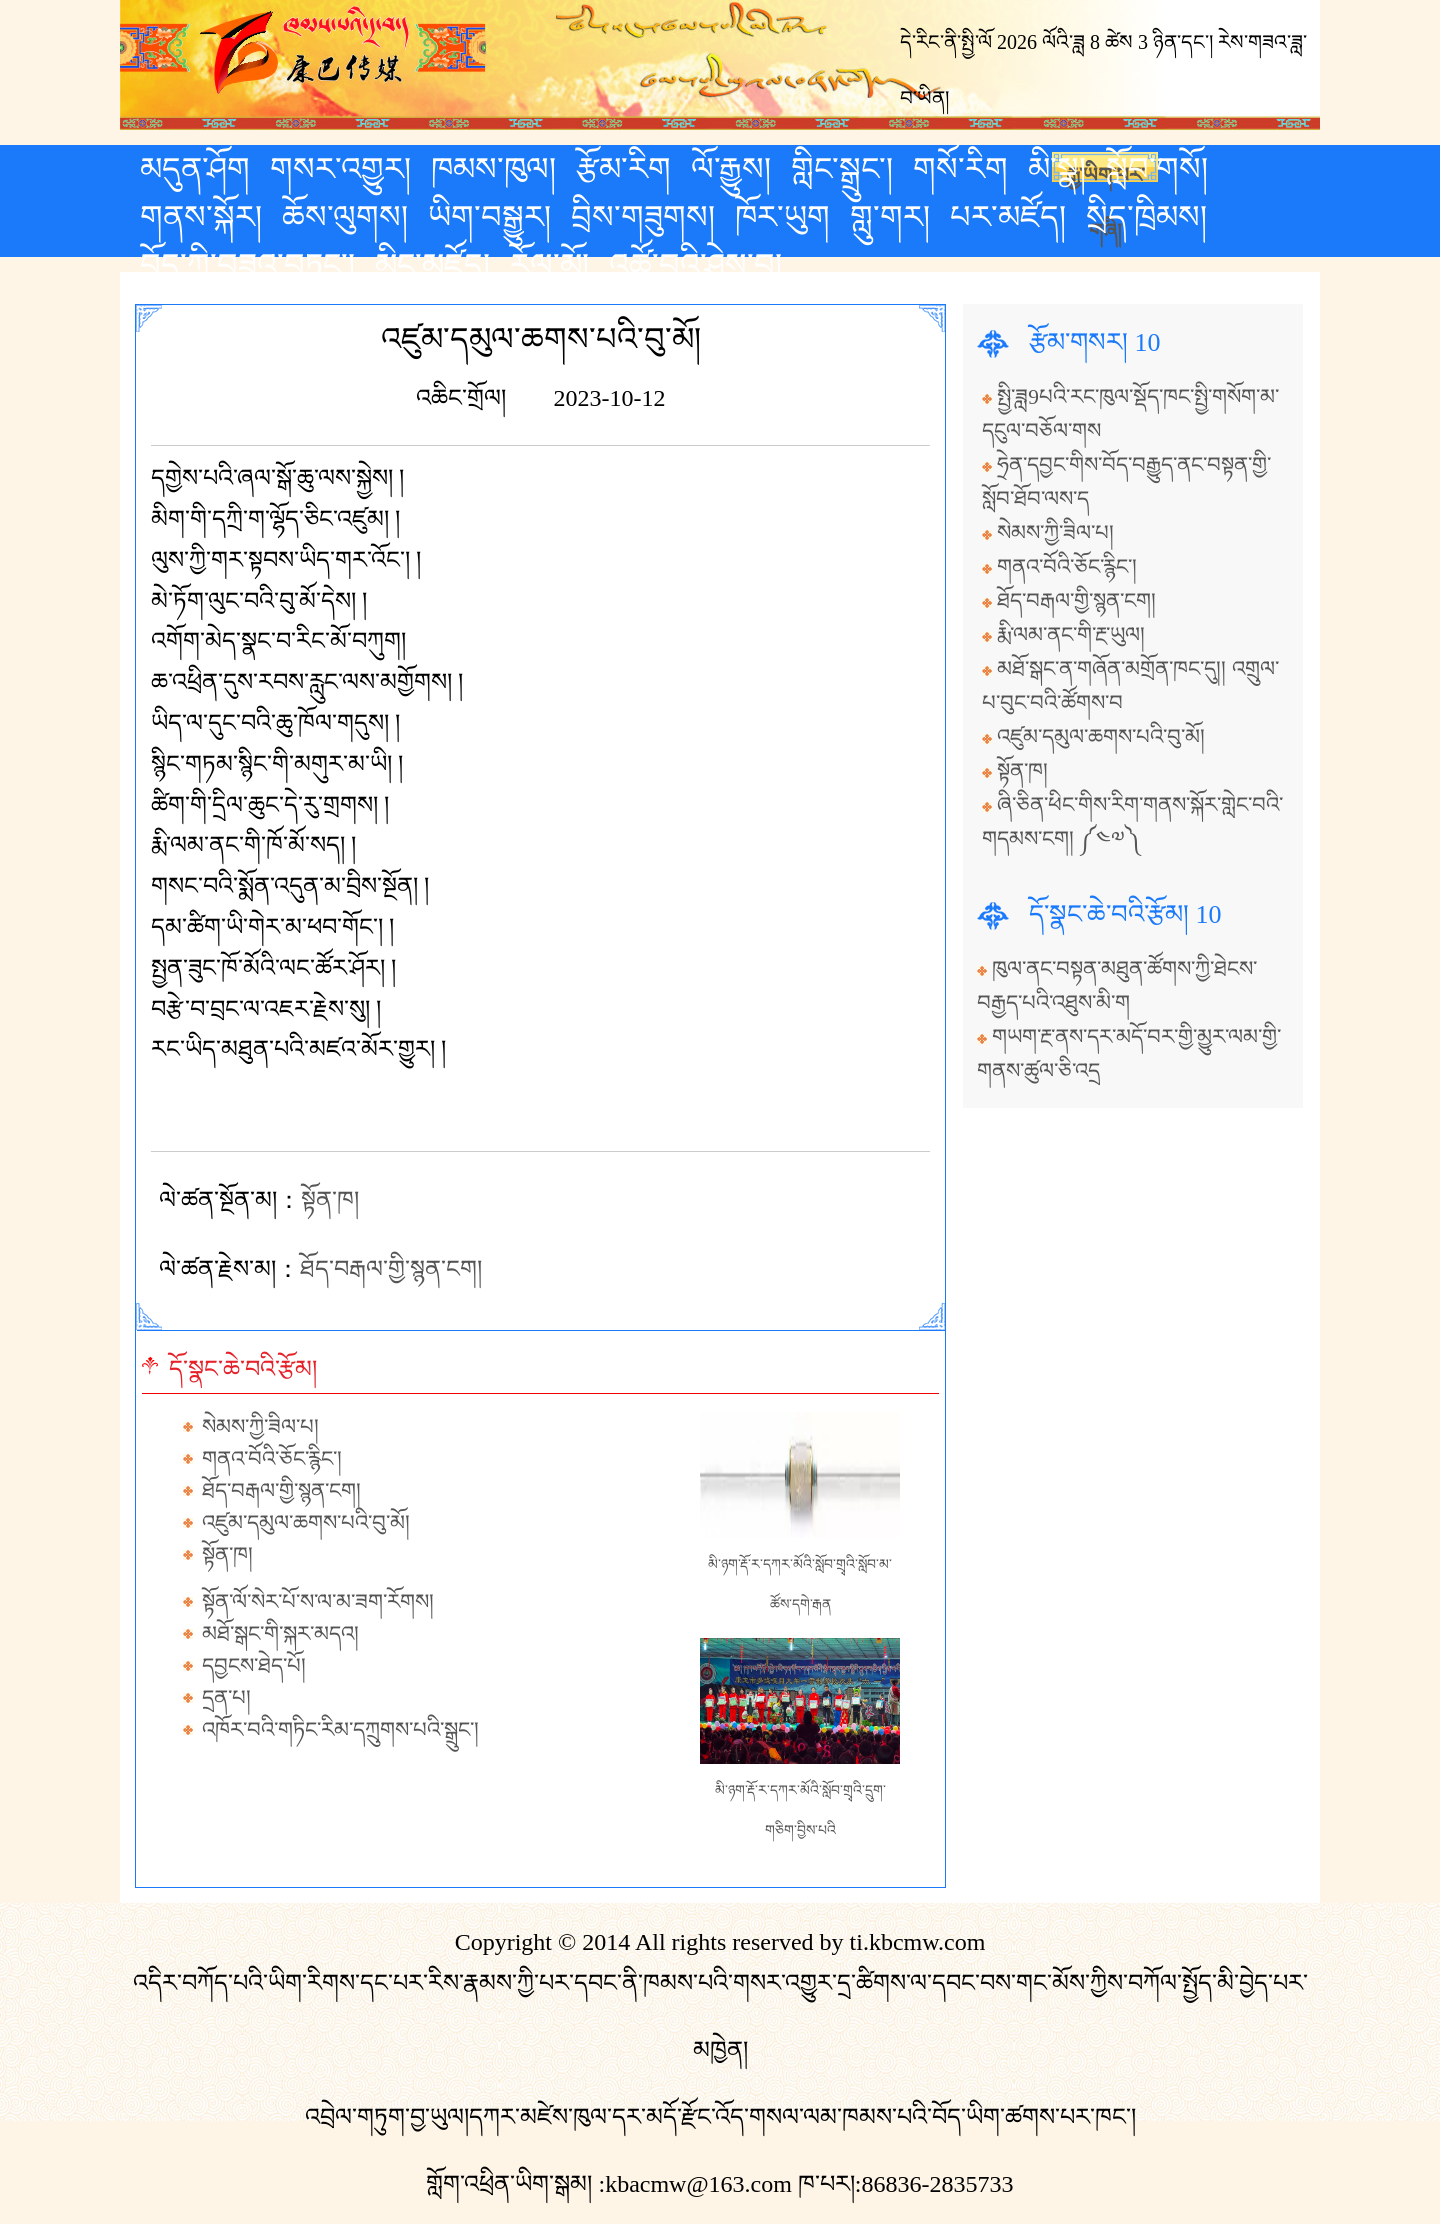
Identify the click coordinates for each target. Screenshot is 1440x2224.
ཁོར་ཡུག (782, 217)
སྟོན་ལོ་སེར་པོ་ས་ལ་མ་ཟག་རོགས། (318, 1602)
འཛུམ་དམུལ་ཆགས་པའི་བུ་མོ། (306, 1523)
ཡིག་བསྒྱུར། (489, 217)
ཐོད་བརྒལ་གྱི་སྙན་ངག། (391, 1269)
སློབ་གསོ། (1157, 169)
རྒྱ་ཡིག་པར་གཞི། (1105, 173)
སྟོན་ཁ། (330, 1200)
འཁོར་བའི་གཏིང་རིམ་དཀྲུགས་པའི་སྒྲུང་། (340, 1730)
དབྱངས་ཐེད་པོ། (254, 1666)
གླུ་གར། (890, 217)
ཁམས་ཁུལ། (493, 169)
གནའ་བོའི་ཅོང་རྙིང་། (272, 1459)
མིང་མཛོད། (432, 265)
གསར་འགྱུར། (340, 169)
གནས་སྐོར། (201, 217)
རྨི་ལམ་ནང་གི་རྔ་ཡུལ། (1071, 635)
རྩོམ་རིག (623, 169)
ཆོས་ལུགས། (345, 217)
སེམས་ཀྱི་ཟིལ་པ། (260, 1427)
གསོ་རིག (960, 169)
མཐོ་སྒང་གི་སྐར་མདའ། (280, 1634)
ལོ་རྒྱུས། (731, 169)
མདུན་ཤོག (195, 169)
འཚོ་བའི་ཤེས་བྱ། (695, 265)
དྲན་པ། (226, 1698)
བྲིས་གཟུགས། (643, 217)
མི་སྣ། (1057, 169)
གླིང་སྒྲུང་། (842, 169)
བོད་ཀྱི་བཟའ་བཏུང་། (247, 265)
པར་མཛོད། (1008, 217)
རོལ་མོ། (549, 265)
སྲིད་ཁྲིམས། (1146, 217)
